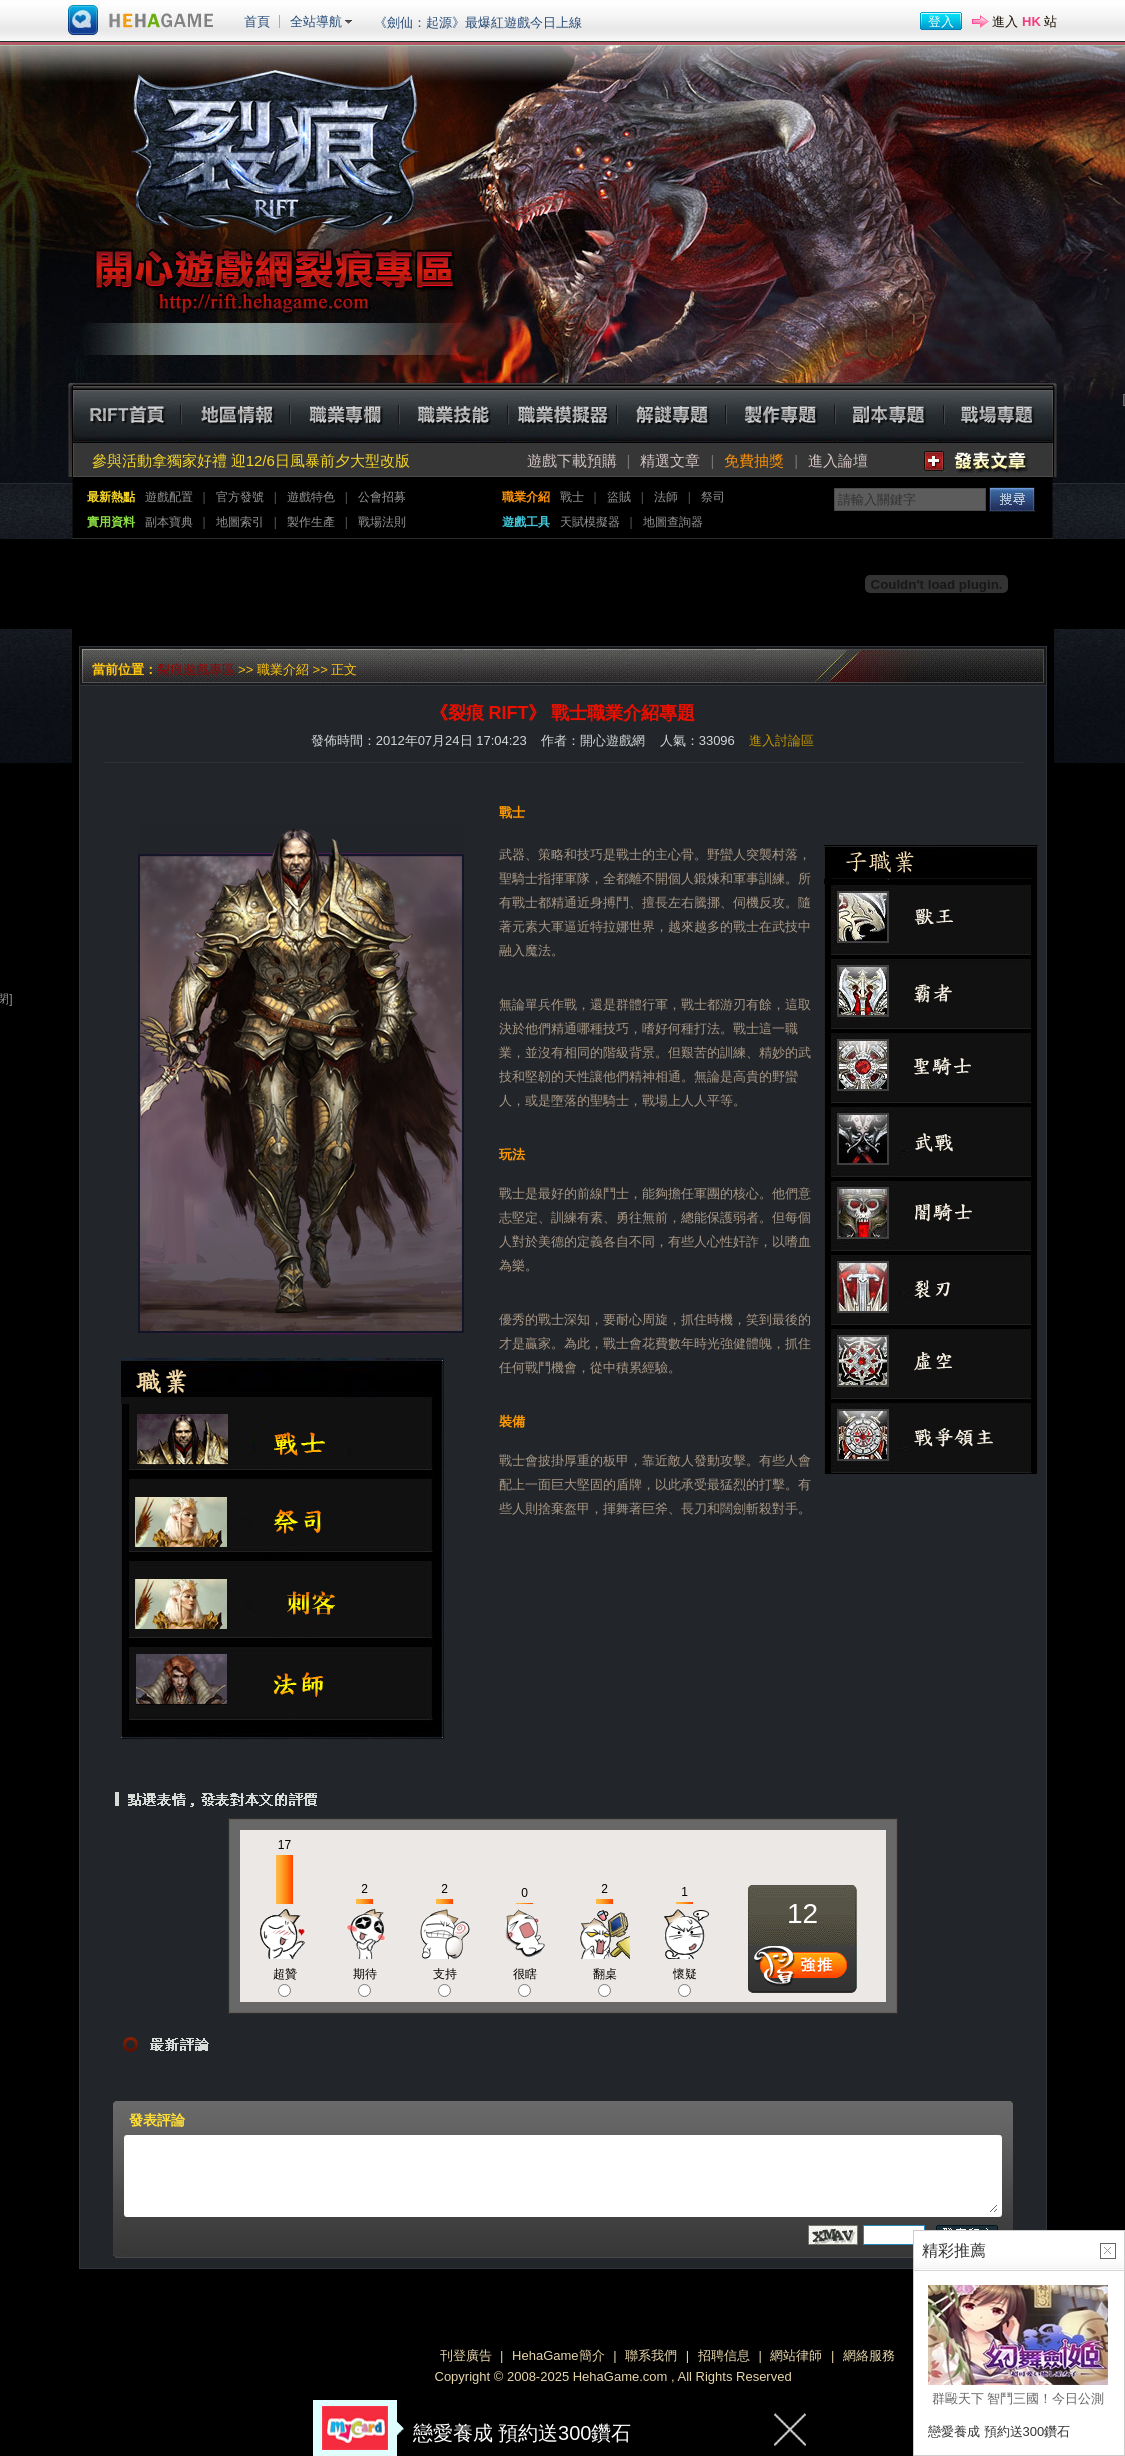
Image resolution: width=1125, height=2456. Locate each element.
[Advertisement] (436, 584)
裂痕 (272, 182)
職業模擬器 (562, 413)
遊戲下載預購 (572, 460)
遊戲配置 (169, 497)
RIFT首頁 (126, 413)
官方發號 (240, 497)
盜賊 (619, 497)
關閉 (791, 2428)
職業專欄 (344, 413)
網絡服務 (869, 2355)
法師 (666, 497)
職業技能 (453, 413)
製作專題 (780, 413)
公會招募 (382, 497)
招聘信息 (724, 2355)
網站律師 (796, 2355)
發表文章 (976, 461)
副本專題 (889, 413)
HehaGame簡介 (558, 2355)
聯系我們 (651, 2355)
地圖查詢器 (673, 522)
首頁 (257, 21)
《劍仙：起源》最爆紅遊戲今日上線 (478, 22)
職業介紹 (283, 669)
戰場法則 (382, 522)
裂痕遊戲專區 (196, 669)
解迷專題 (671, 413)
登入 (941, 21)
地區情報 (235, 413)
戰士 (572, 497)
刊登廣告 (466, 2355)
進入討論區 (781, 740)
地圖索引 (240, 522)
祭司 (713, 497)
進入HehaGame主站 (141, 21)
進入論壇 (838, 460)
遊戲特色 (311, 497)
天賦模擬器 (590, 522)
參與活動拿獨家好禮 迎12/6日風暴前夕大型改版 (251, 460)
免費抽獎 (754, 460)
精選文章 (670, 460)
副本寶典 (169, 522)
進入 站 (1024, 21)
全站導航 (316, 21)
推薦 (802, 1971)
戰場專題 (998, 413)
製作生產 (311, 522)
